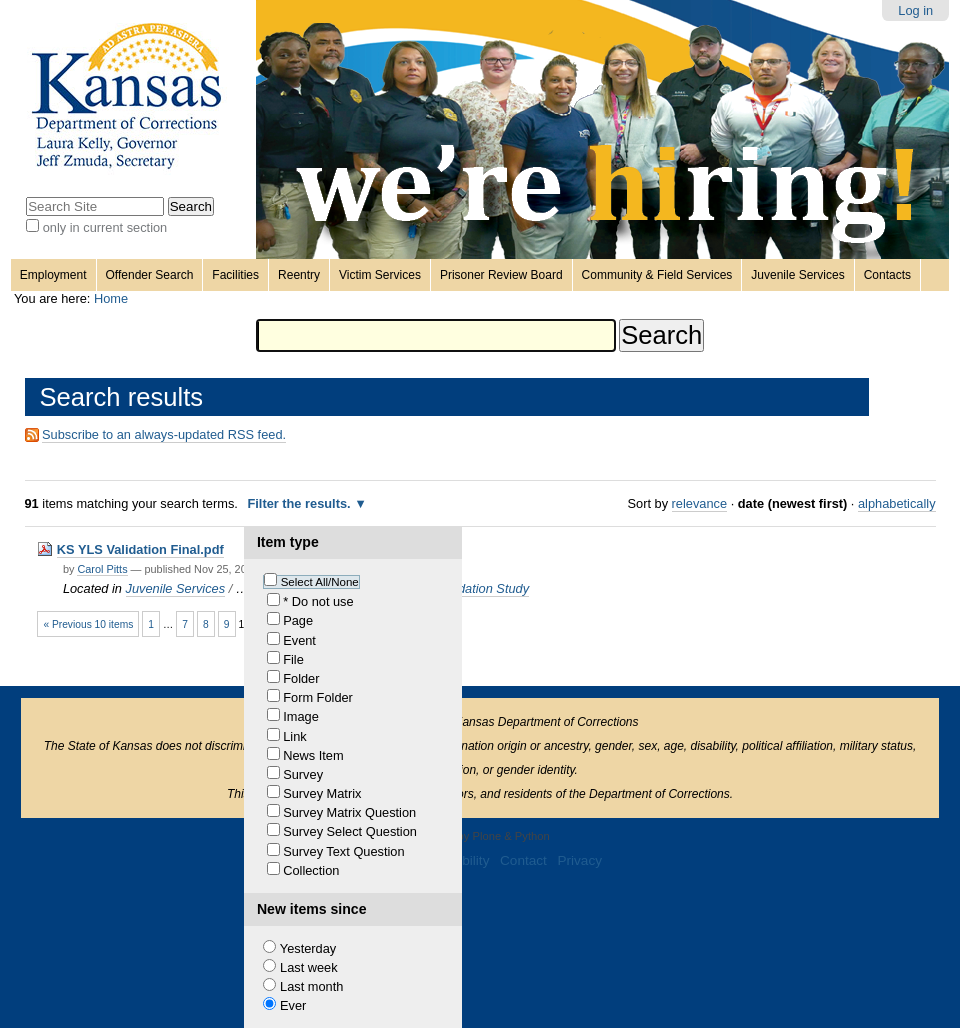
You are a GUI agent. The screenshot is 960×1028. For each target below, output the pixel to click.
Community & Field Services (657, 275)
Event (299, 640)
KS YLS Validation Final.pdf (140, 549)
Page (298, 620)
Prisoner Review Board (501, 275)
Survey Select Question (350, 831)
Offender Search (150, 275)
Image (301, 716)
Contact (523, 860)
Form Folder (318, 697)
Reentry (299, 275)
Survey (303, 774)
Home (111, 298)
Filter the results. (300, 503)
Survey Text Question (343, 851)
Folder (301, 678)
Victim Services (380, 275)
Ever (293, 1005)
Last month (311, 986)
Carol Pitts (102, 569)
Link (294, 736)
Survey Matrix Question (349, 812)
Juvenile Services (797, 275)
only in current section (105, 227)
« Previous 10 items (88, 624)
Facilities (235, 275)
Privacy (579, 860)
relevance (700, 503)
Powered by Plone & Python (479, 836)
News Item (313, 755)
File (293, 659)
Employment (53, 275)
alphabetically (897, 503)
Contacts (887, 275)
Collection (311, 870)
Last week (309, 967)
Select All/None (320, 582)
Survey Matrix (322, 793)
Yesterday (308, 948)
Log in (915, 10)
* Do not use (318, 601)
